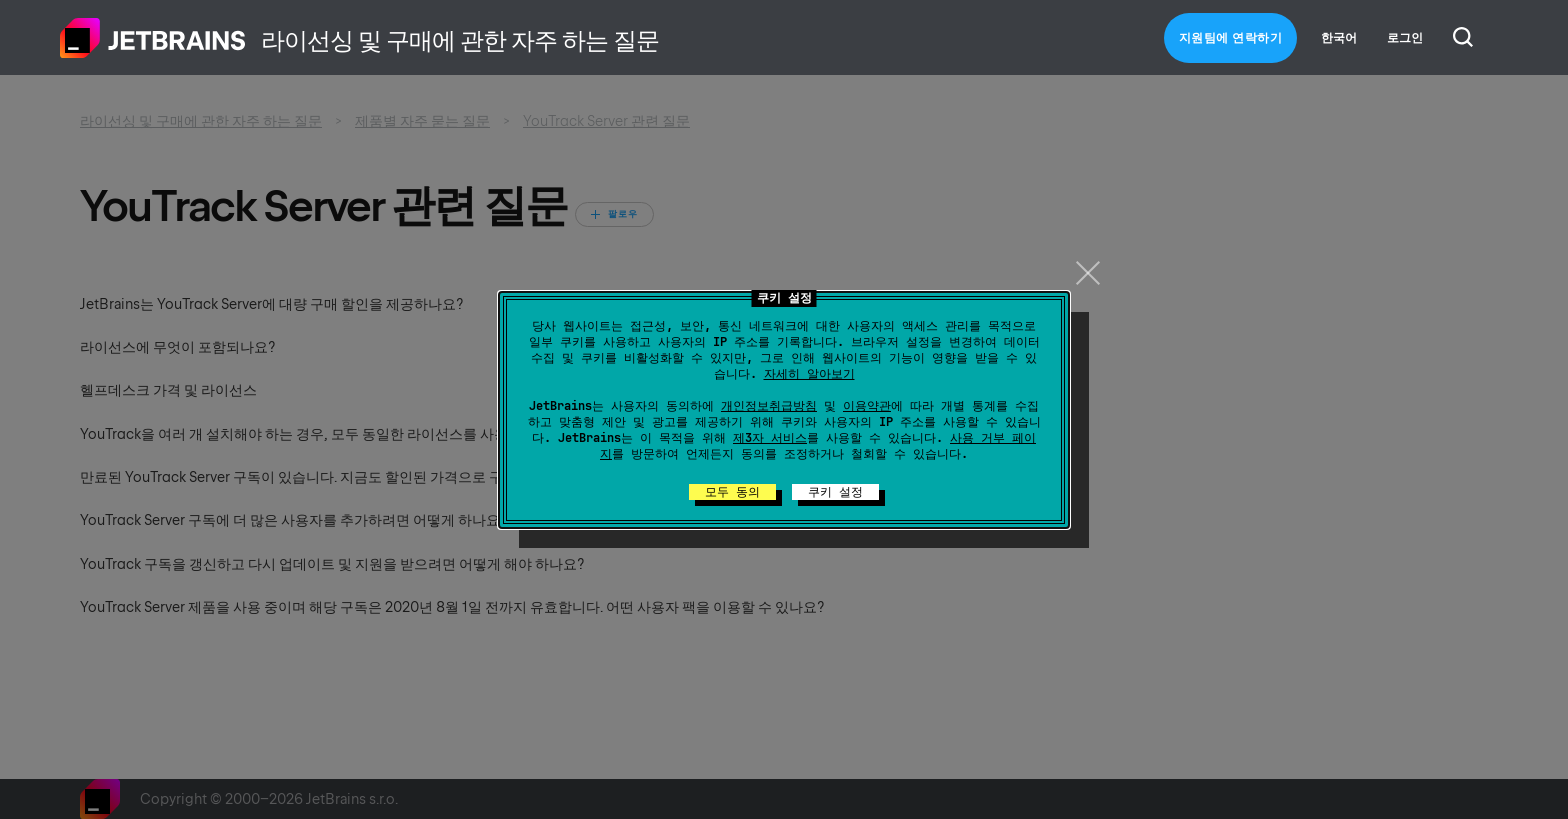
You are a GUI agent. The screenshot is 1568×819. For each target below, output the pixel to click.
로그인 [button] (1405, 38)
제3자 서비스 (770, 438)
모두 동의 (732, 492)
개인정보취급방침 (769, 406)
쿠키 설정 (835, 492)
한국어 (1339, 38)
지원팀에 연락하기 (1231, 38)
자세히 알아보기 (809, 374)
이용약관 (867, 406)
